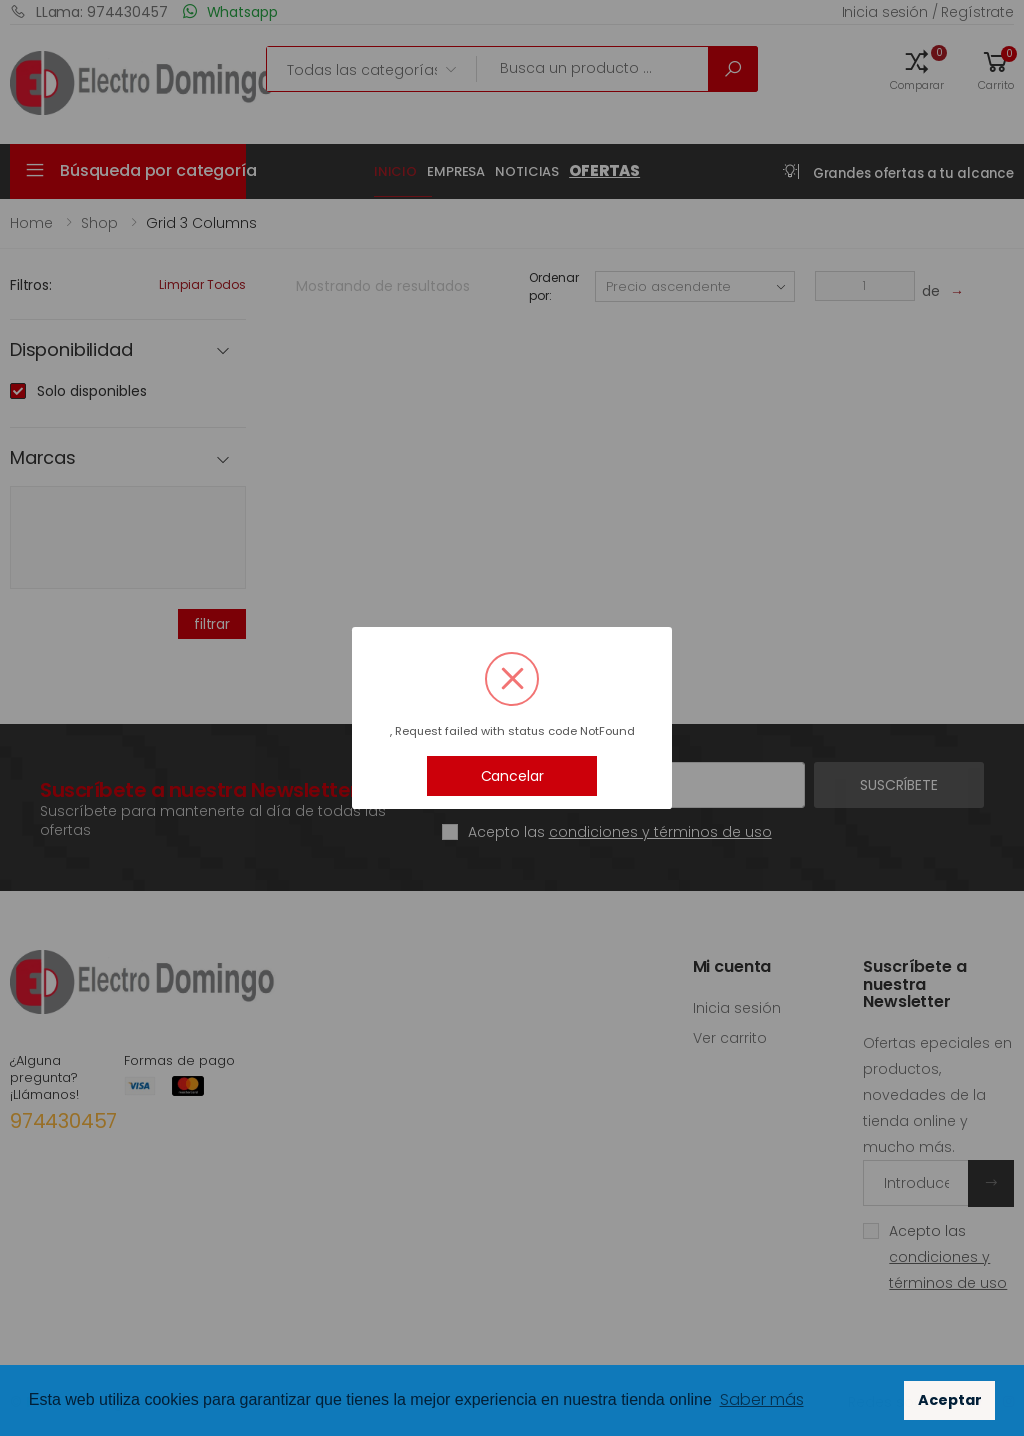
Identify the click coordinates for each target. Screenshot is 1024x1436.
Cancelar (512, 776)
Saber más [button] (762, 1399)
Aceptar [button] (950, 1400)
